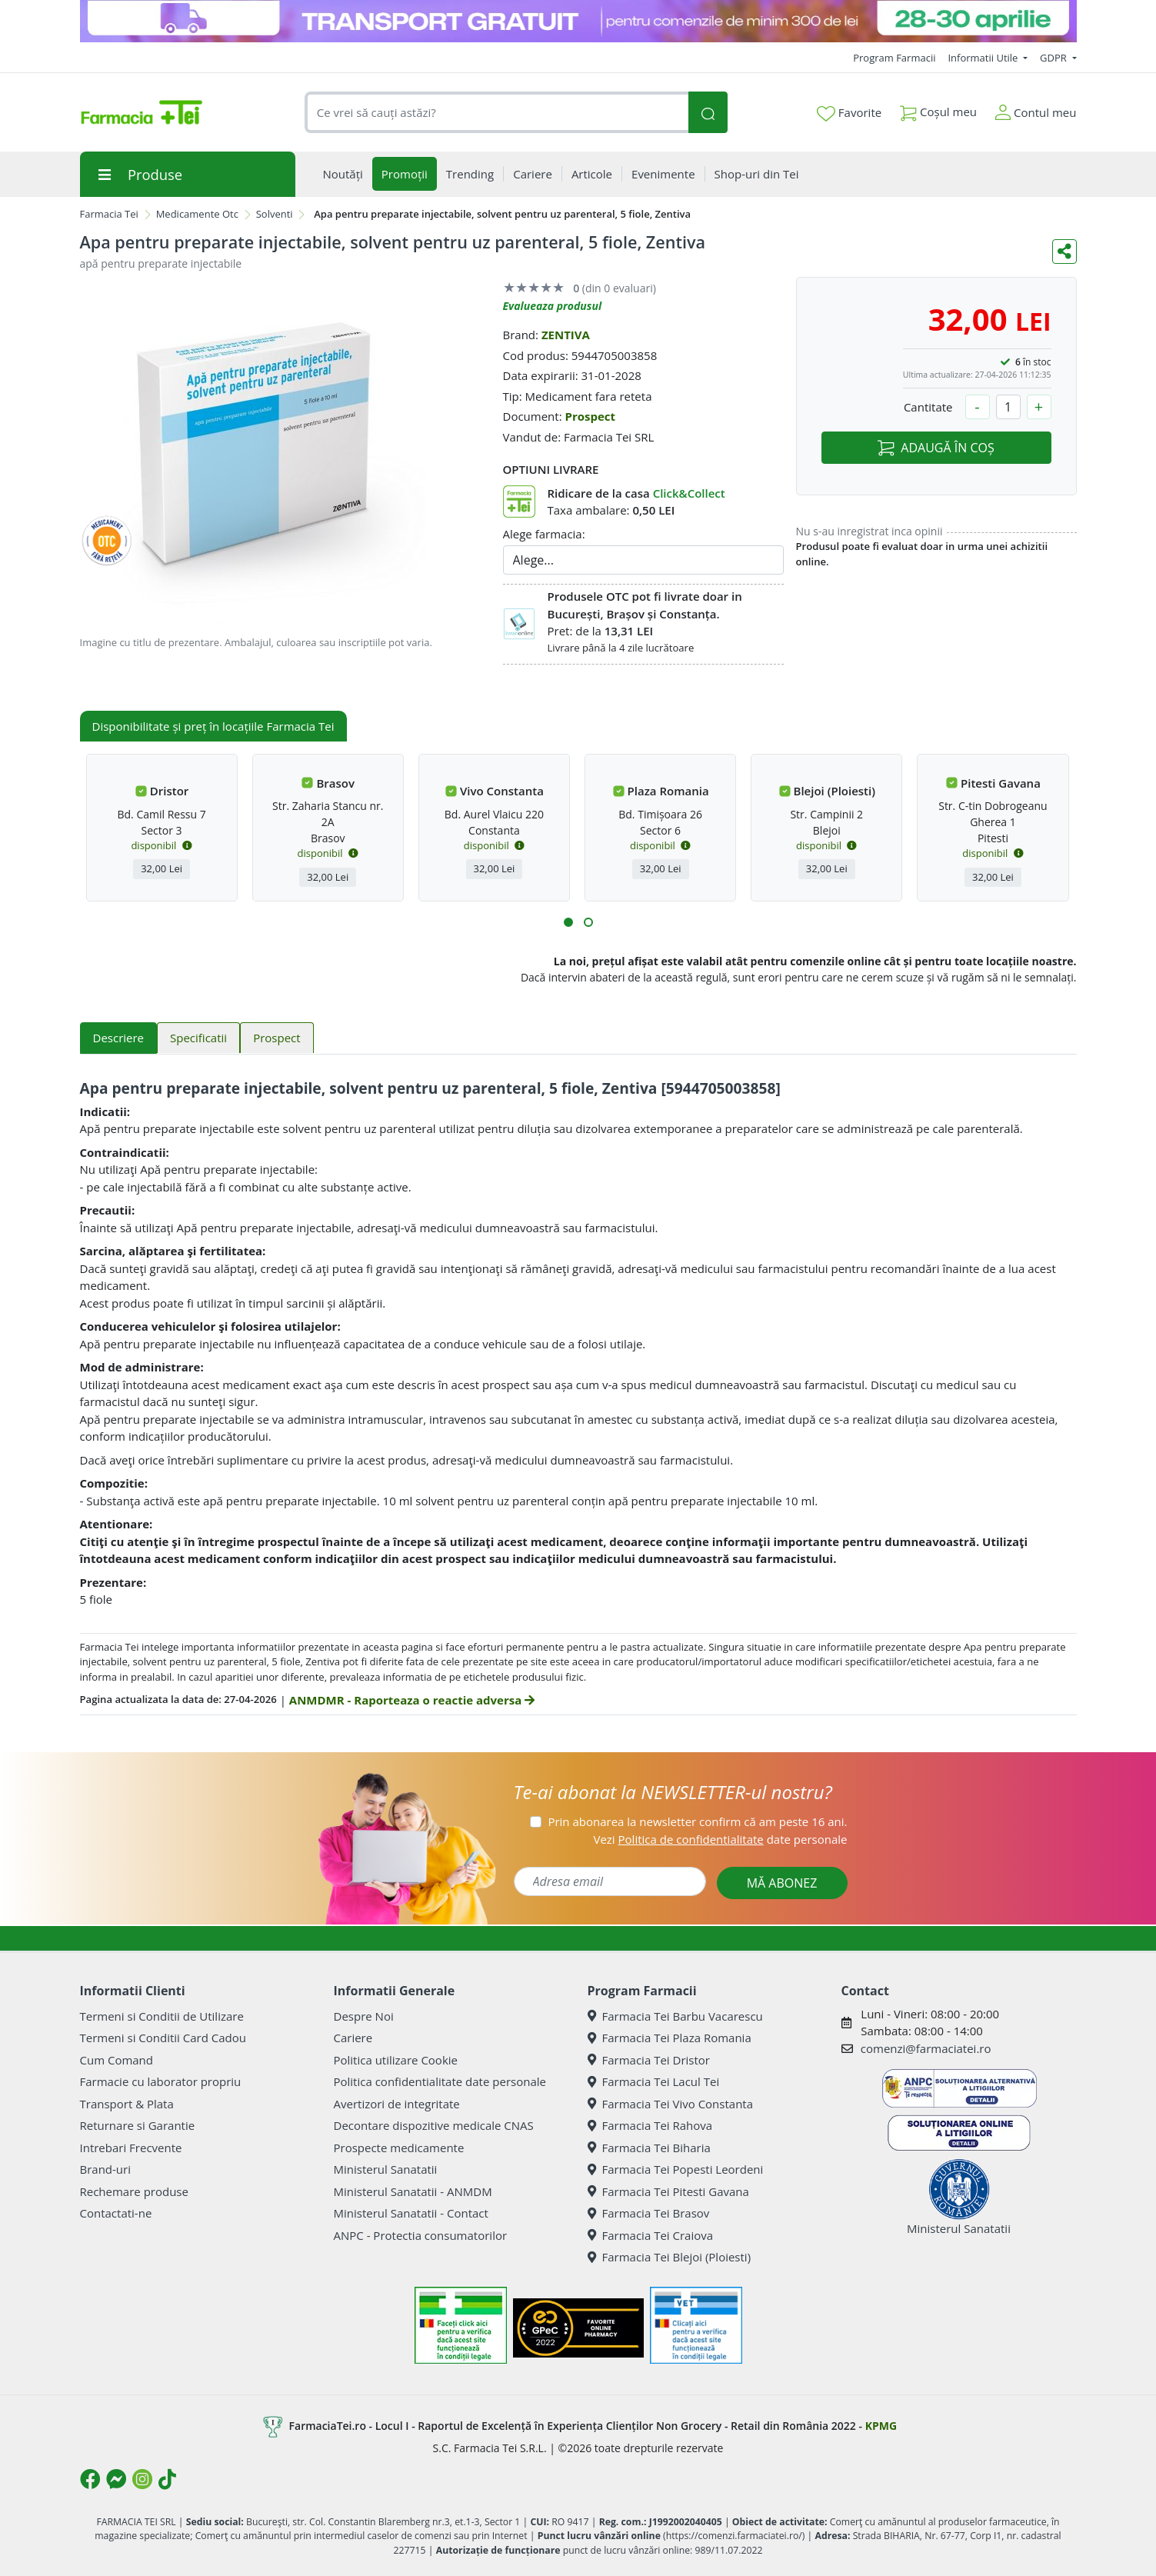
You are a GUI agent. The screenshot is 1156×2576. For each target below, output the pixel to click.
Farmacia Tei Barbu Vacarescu (675, 2016)
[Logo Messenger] (116, 2479)
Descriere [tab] (119, 1037)
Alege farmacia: (544, 534)
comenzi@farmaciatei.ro (926, 2048)
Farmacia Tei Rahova (650, 2125)
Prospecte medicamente (399, 2147)
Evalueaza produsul (552, 305)
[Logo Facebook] (90, 2479)
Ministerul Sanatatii (386, 2169)
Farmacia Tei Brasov (649, 2213)
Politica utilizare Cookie (396, 2060)
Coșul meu (938, 109)
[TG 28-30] (578, 21)
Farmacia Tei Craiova (651, 2235)
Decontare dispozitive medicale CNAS (434, 2125)
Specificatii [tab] (198, 1037)
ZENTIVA (565, 334)
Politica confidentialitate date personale (440, 2081)
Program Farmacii (894, 58)
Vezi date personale (720, 1839)
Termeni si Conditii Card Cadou (163, 2037)
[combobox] (497, 113)
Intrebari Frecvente (131, 2147)
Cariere (353, 2037)
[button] (568, 922)
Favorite (849, 113)
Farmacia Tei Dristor (649, 2060)
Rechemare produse (134, 2191)
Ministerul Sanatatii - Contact (411, 2213)
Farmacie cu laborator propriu (161, 2081)
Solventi (274, 214)
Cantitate (928, 407)
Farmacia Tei (109, 214)
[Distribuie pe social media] (1064, 251)
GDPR (1054, 58)
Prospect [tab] (276, 1037)
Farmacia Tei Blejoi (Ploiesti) (669, 2256)
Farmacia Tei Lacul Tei (654, 2081)
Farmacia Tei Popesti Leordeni (676, 2169)
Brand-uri (105, 2169)
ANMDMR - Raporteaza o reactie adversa (412, 1700)
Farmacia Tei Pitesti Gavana (668, 2191)
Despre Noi (364, 2016)
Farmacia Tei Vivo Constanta (671, 2103)
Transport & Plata (127, 2103)
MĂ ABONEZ (782, 1883)
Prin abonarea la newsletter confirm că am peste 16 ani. (697, 1821)
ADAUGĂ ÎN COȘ (936, 447)
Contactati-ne (116, 2213)
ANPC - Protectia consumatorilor (421, 2235)
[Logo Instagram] (142, 2479)
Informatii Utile (984, 58)
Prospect (590, 416)
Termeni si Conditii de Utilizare (162, 2016)
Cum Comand (117, 2060)
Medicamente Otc (197, 214)
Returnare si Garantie (137, 2125)
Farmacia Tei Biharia (649, 2147)
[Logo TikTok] (167, 2479)
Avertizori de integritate (397, 2103)
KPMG (881, 2425)
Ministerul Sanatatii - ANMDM (413, 2191)
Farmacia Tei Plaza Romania (669, 2037)
